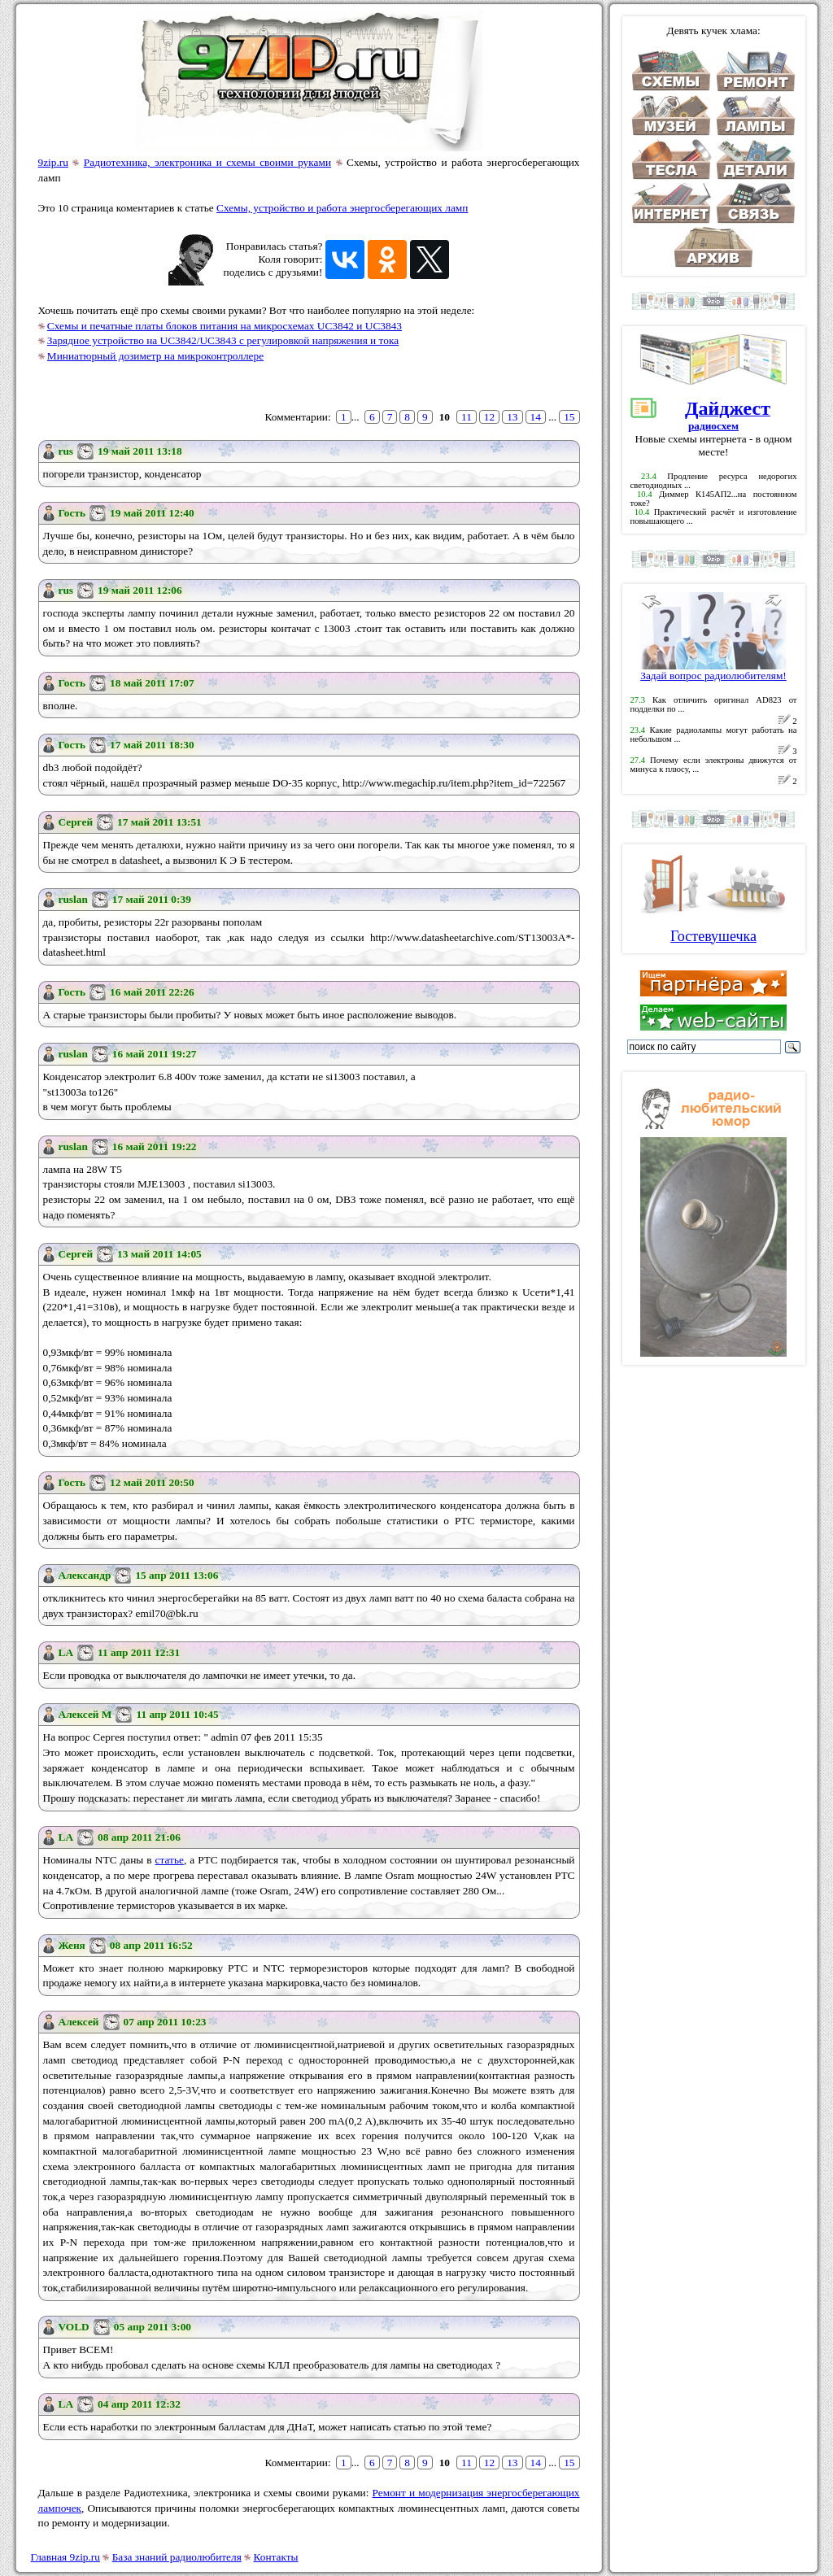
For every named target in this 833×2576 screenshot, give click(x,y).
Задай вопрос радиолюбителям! (713, 671)
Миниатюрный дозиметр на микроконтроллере (155, 356)
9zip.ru (53, 162)
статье (169, 1860)
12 (489, 417)
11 (466, 417)
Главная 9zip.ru (65, 2557)
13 (512, 417)
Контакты (276, 2557)
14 (535, 417)
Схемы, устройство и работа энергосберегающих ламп (342, 208)
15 (569, 417)
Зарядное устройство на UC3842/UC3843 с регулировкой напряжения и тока (223, 340)
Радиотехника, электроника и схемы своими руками (207, 162)
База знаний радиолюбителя (177, 2557)
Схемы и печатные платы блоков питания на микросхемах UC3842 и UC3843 (224, 326)
